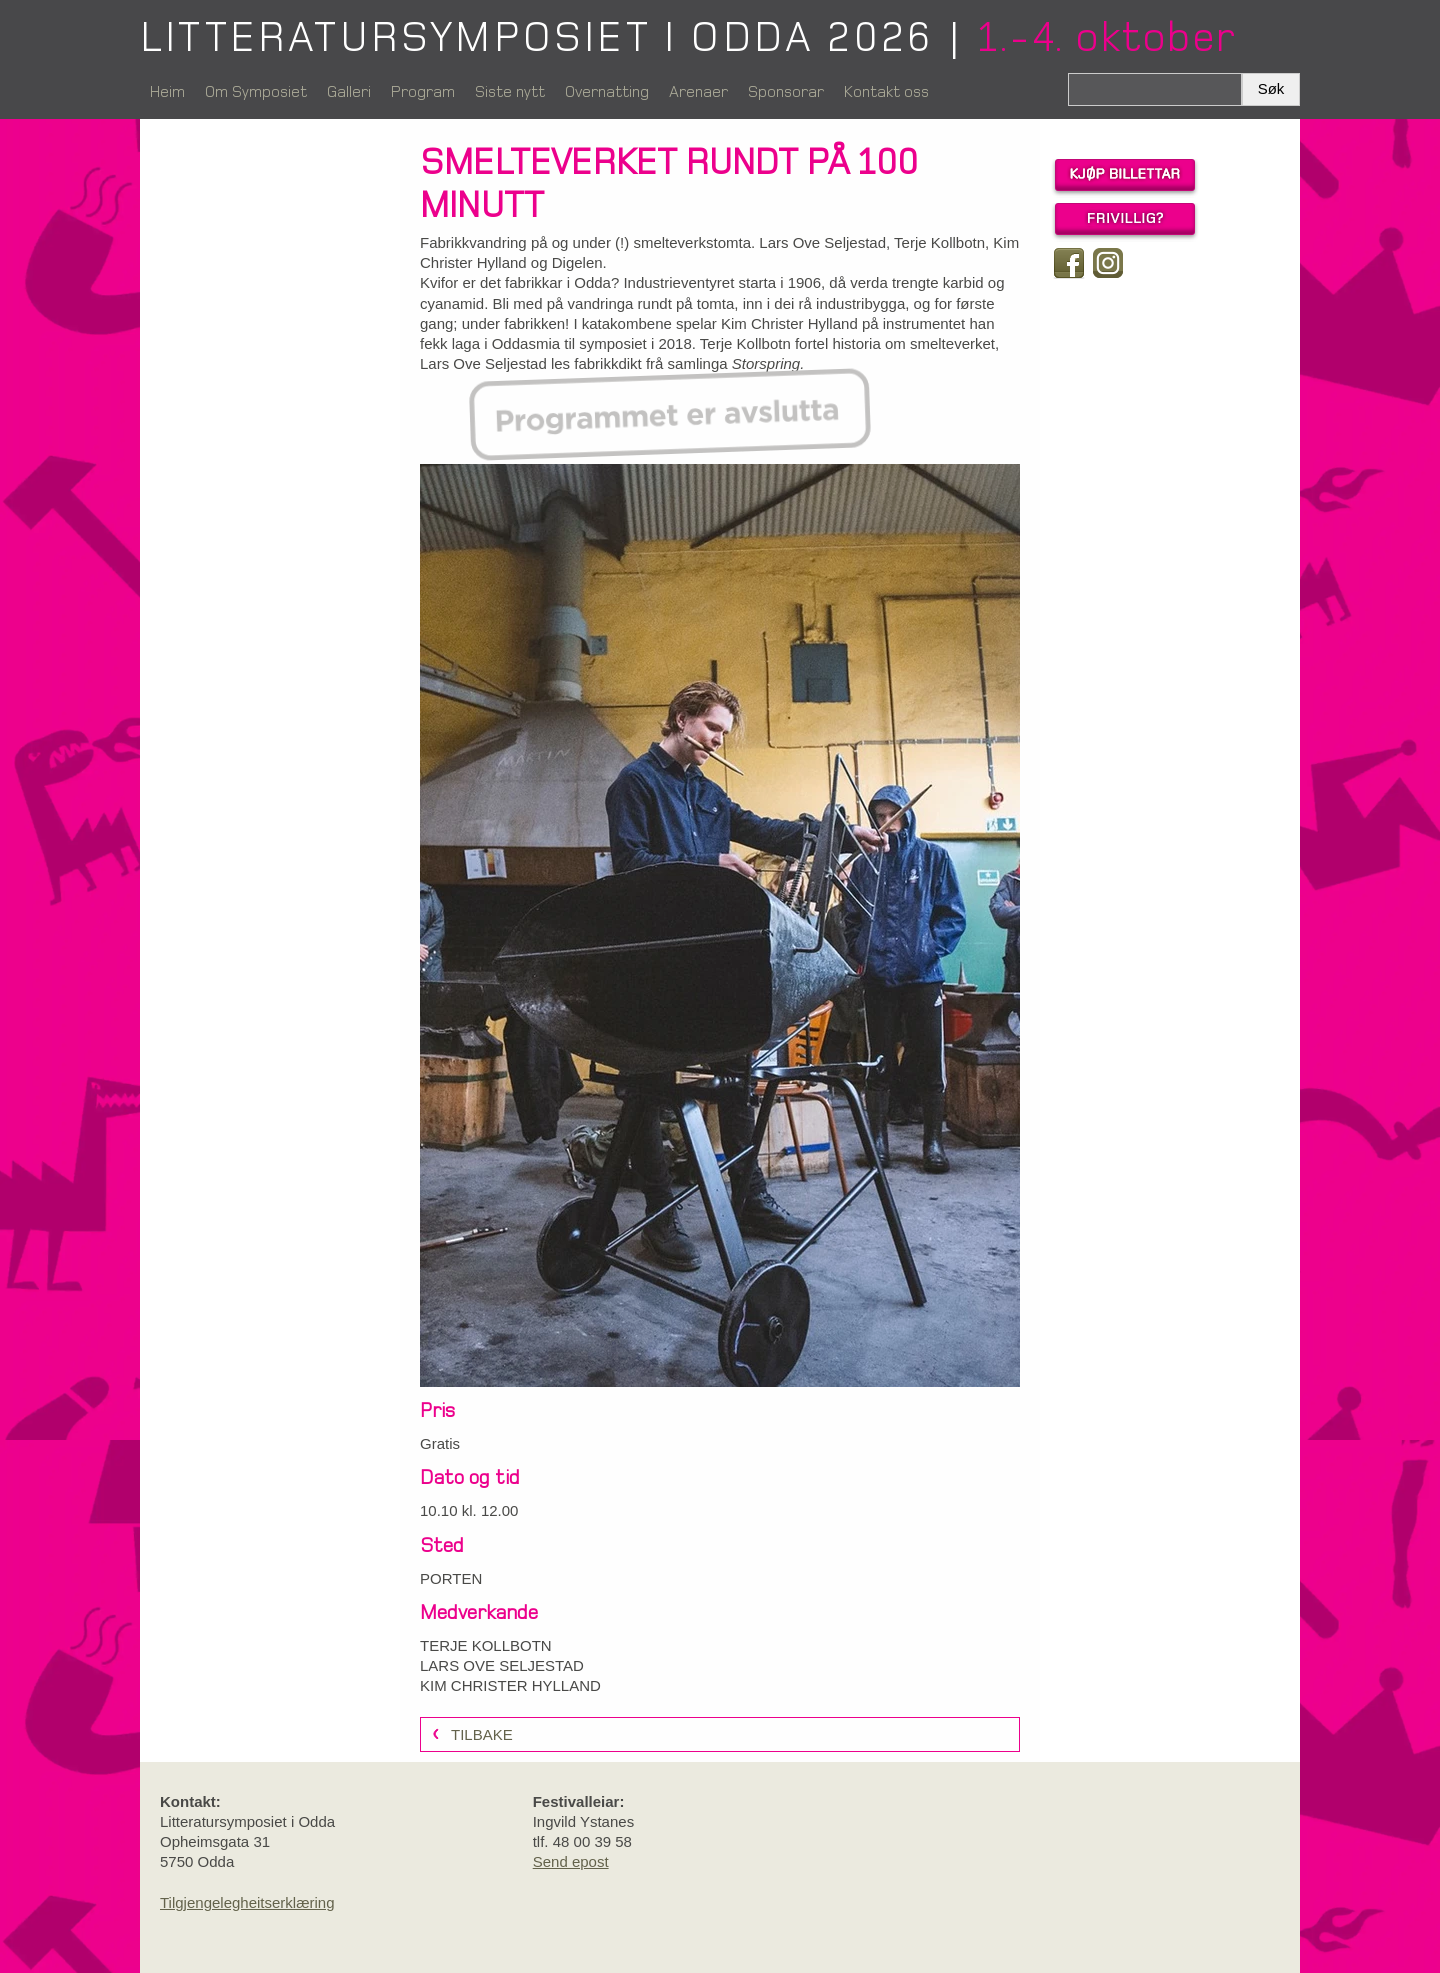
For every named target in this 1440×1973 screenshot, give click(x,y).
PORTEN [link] (451, 1578)
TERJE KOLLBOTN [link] (486, 1645)
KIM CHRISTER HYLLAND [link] (510, 1685)
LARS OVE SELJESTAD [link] (502, 1665)
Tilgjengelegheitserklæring (247, 1902)
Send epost (571, 1861)
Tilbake (482, 1734)
